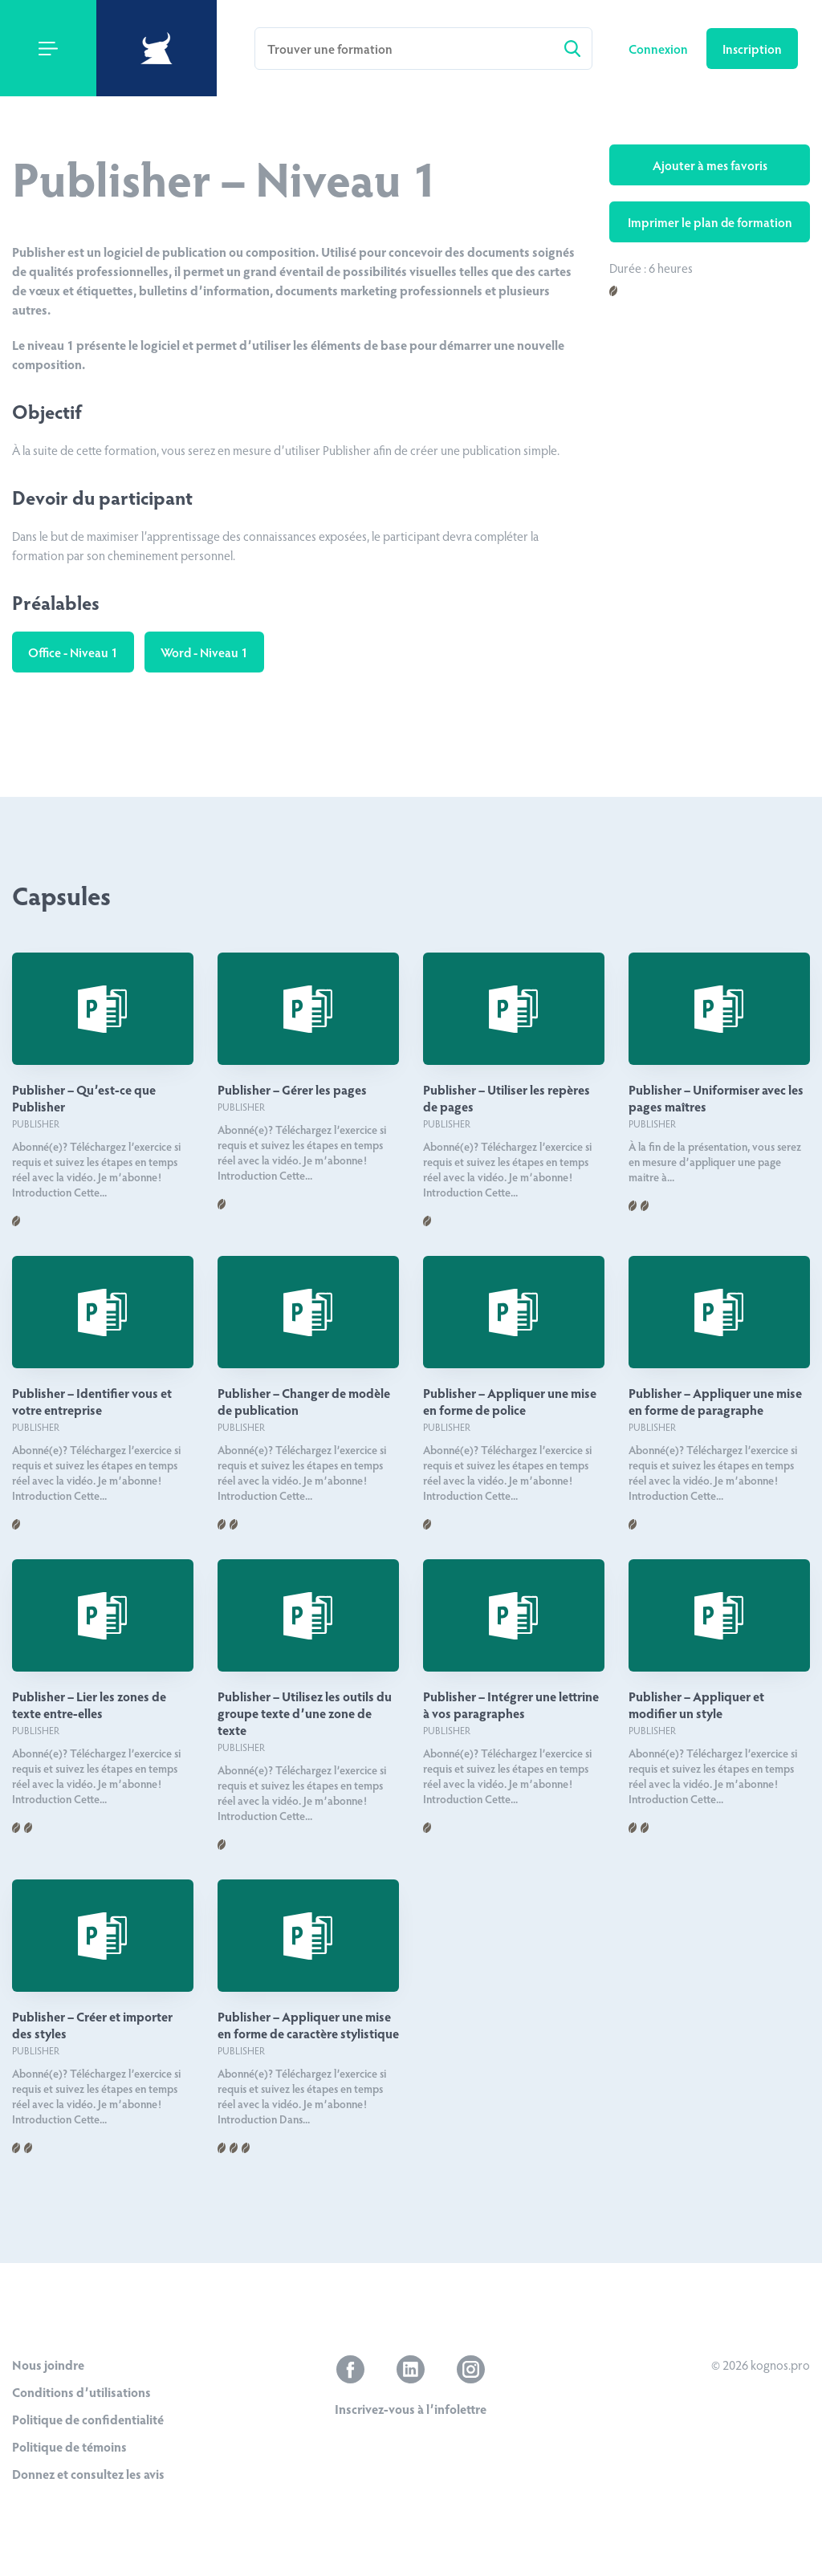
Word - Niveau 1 (204, 652)
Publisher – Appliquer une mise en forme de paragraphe (715, 1401)
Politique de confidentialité (88, 2419)
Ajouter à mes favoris (710, 164)
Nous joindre (48, 2364)
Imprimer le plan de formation (710, 221)
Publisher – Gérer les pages (292, 1089)
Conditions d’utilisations (81, 2391)
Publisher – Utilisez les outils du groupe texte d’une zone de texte (305, 1713)
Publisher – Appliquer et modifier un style (696, 1704)
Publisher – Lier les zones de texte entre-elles (89, 1704)
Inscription (752, 48)
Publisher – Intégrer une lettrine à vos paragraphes (511, 1704)
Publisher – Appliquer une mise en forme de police (509, 1401)
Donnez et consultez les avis (88, 2473)
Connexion (659, 48)
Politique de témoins (69, 2446)
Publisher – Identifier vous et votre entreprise (92, 1401)
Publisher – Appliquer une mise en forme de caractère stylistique (308, 2025)
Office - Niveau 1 (73, 652)
